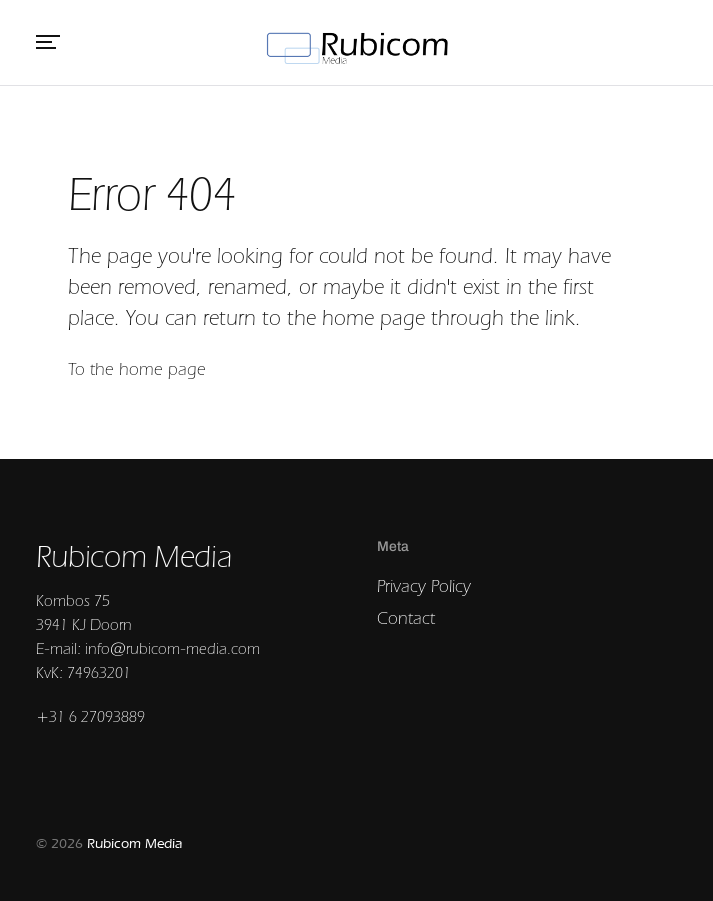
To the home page (137, 368)
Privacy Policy (424, 585)
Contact (406, 617)
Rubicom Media (134, 843)
